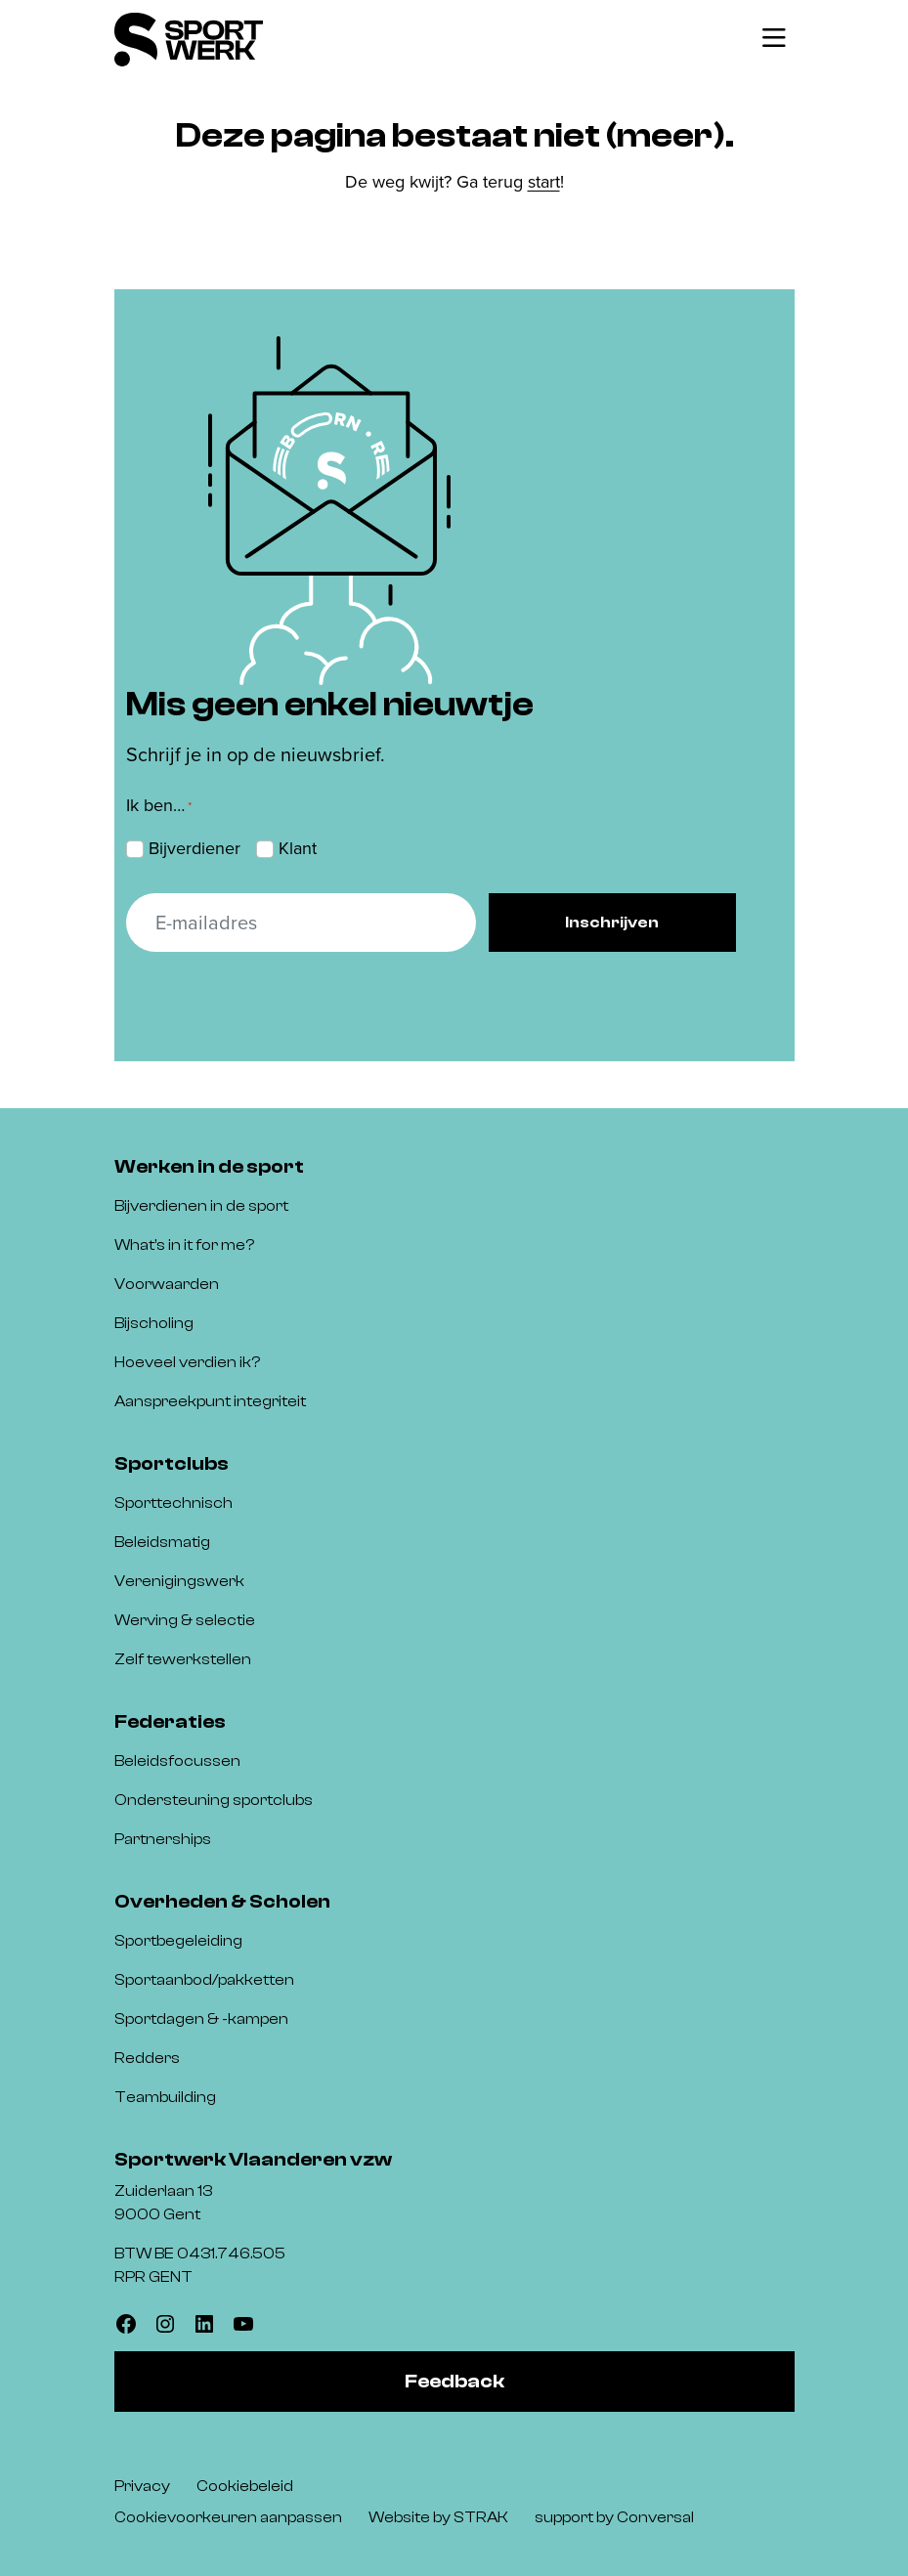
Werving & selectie (184, 1620)
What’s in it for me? (184, 1245)
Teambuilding (165, 2097)
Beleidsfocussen (177, 1761)
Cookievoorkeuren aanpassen (228, 2517)
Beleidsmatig (162, 1542)
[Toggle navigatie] (774, 40)
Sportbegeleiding (178, 1941)
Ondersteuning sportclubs (213, 1800)
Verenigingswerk (179, 1581)
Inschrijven (612, 922)
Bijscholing (154, 1323)
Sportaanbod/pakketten (204, 1980)
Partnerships (162, 1839)
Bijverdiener (194, 848)
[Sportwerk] (188, 39)
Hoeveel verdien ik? (187, 1362)
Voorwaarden (166, 1284)
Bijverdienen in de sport (201, 1206)
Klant (298, 848)
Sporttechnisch (173, 1503)
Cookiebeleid (244, 2486)
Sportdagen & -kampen (201, 2019)
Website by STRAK (438, 2517)
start (544, 181)
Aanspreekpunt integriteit (210, 1401)
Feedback (454, 2381)
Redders (147, 2058)
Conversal (655, 2517)
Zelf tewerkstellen (182, 1659)
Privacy (142, 2486)
